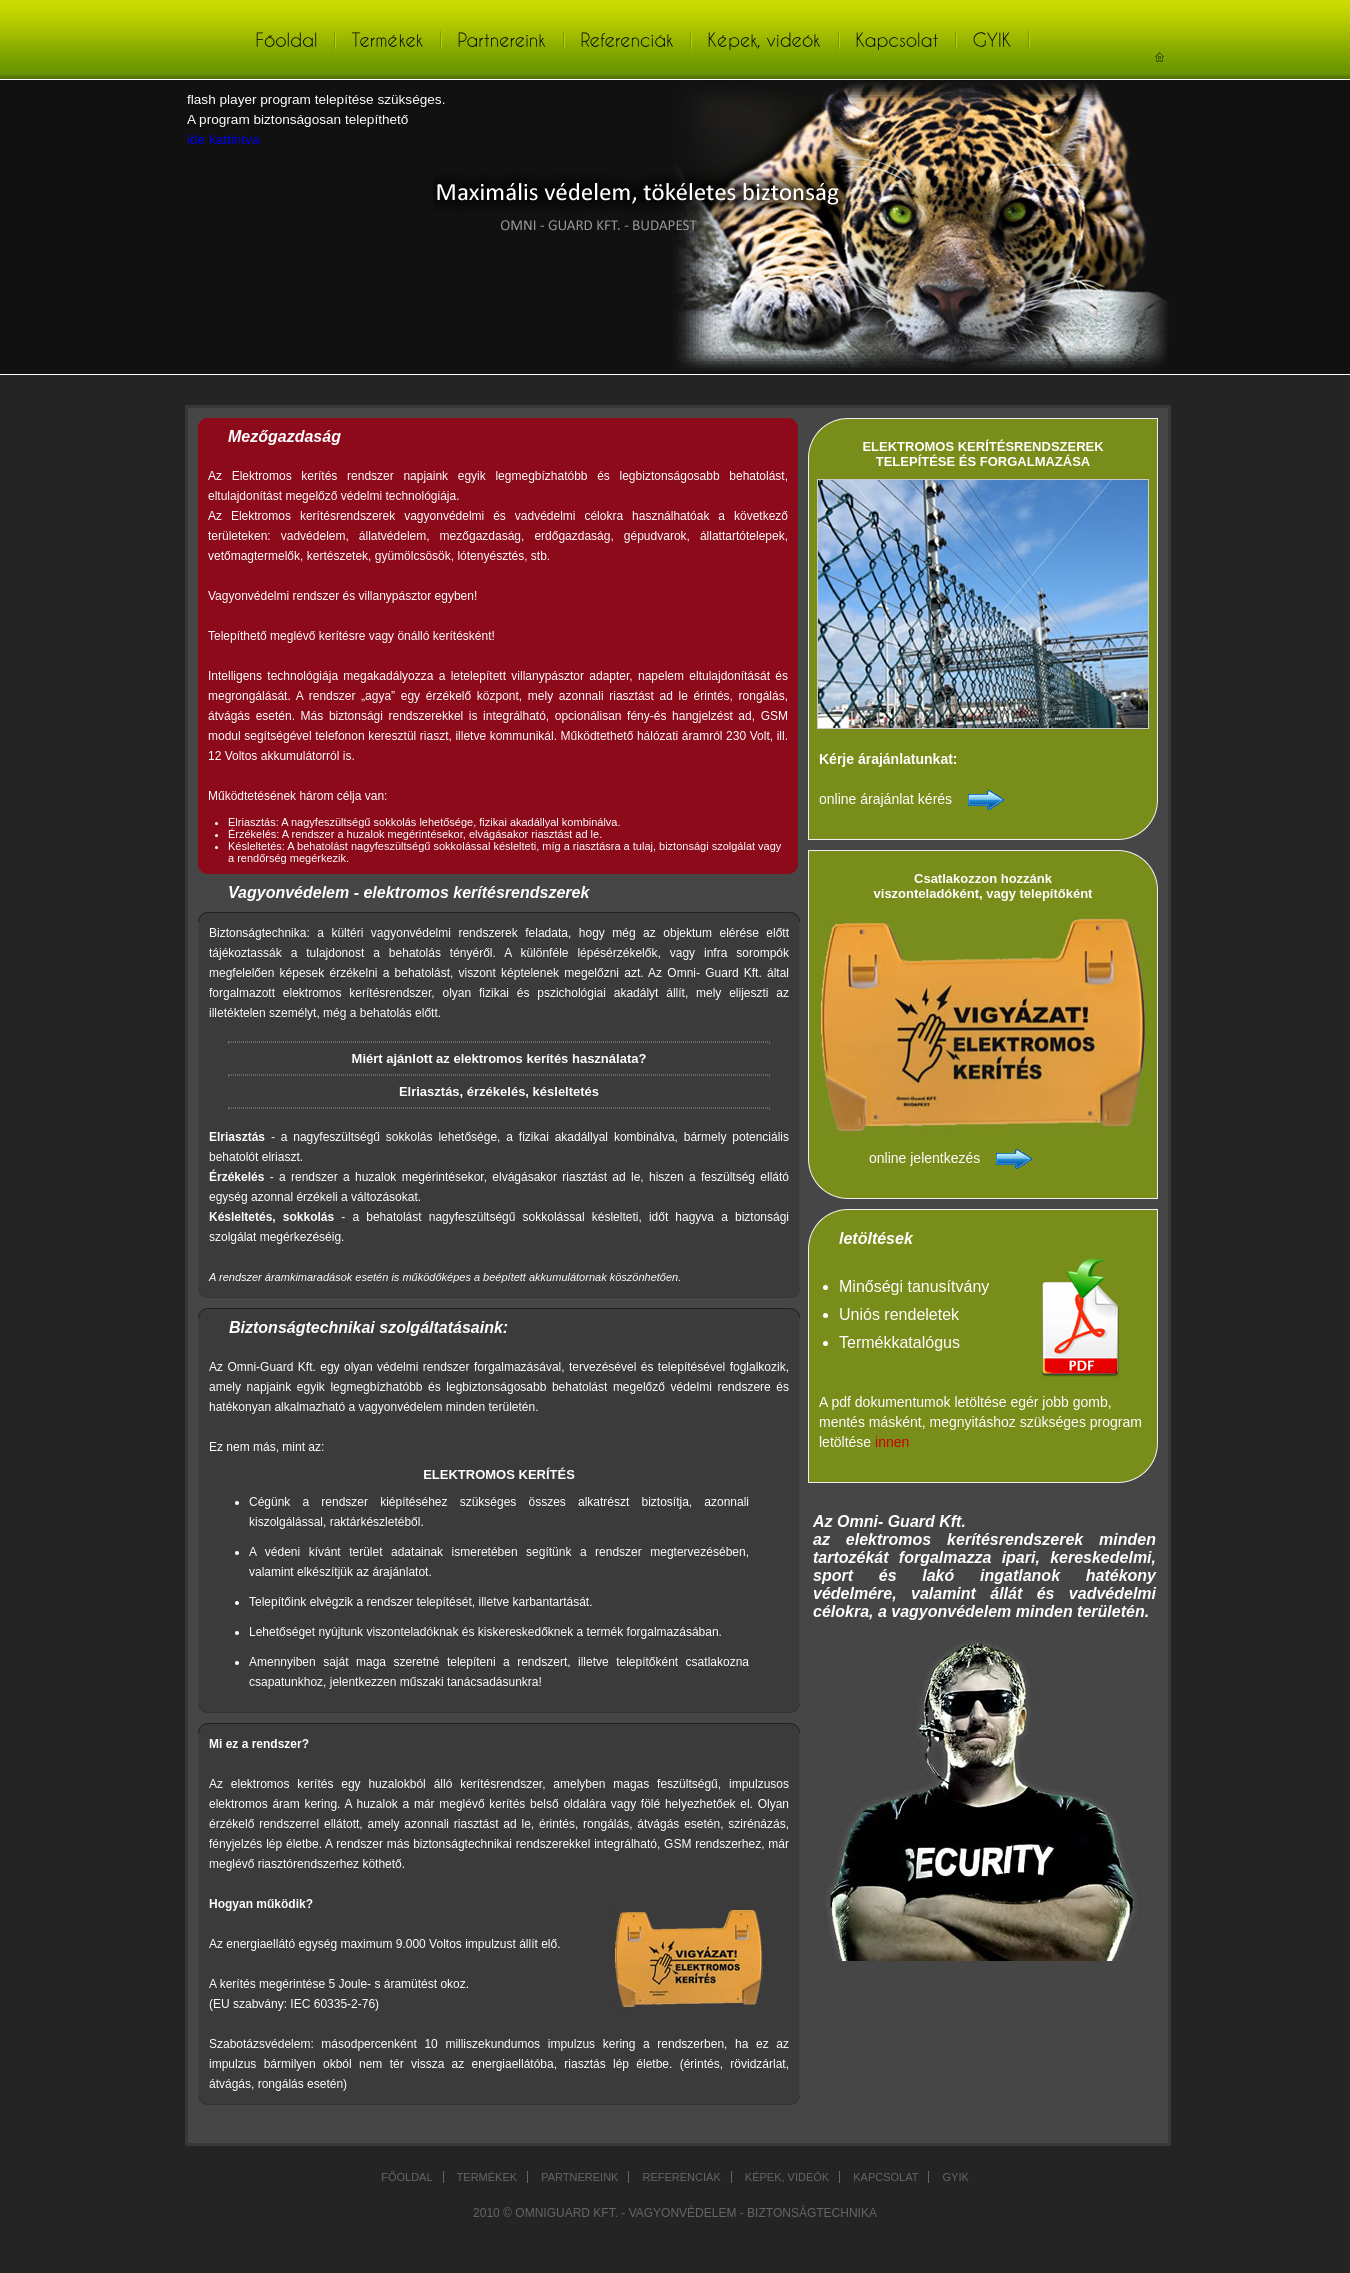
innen (892, 1442)
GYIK (956, 2177)
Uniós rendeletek (899, 1314)
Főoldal (406, 2177)
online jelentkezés (924, 1158)
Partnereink (579, 2177)
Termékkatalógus (899, 1342)
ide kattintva (223, 139)
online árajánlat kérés (885, 799)
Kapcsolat (885, 2177)
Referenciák (681, 2177)
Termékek (487, 2177)
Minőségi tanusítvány (914, 1286)
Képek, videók (787, 2177)
